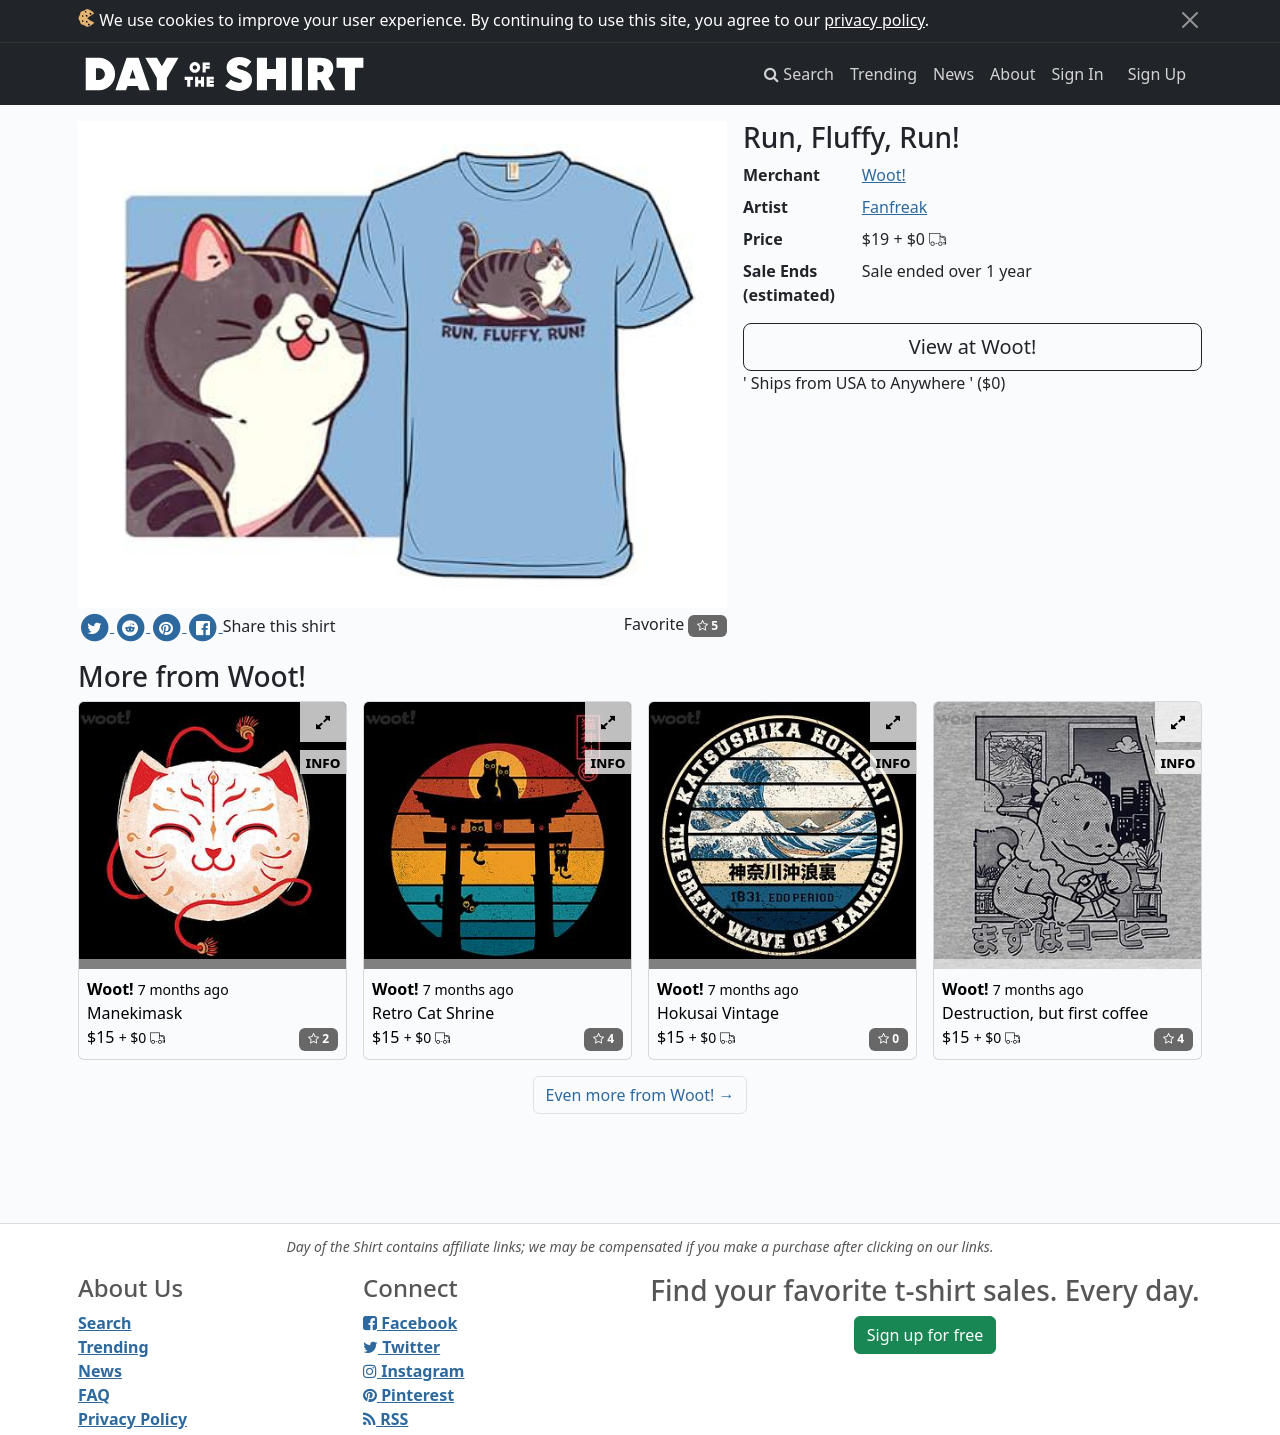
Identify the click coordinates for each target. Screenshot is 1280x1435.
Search (104, 1323)
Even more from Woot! (640, 1095)
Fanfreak (895, 207)
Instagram (413, 1371)
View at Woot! (973, 346)
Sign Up (1157, 74)
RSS (385, 1419)
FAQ (94, 1395)
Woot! (884, 175)
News (953, 74)
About (1012, 74)
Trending (883, 74)
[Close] (1190, 20)
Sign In (1078, 74)
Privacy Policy (132, 1419)
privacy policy (874, 20)
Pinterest (408, 1395)
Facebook (410, 1323)
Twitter (401, 1347)
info (323, 762)
